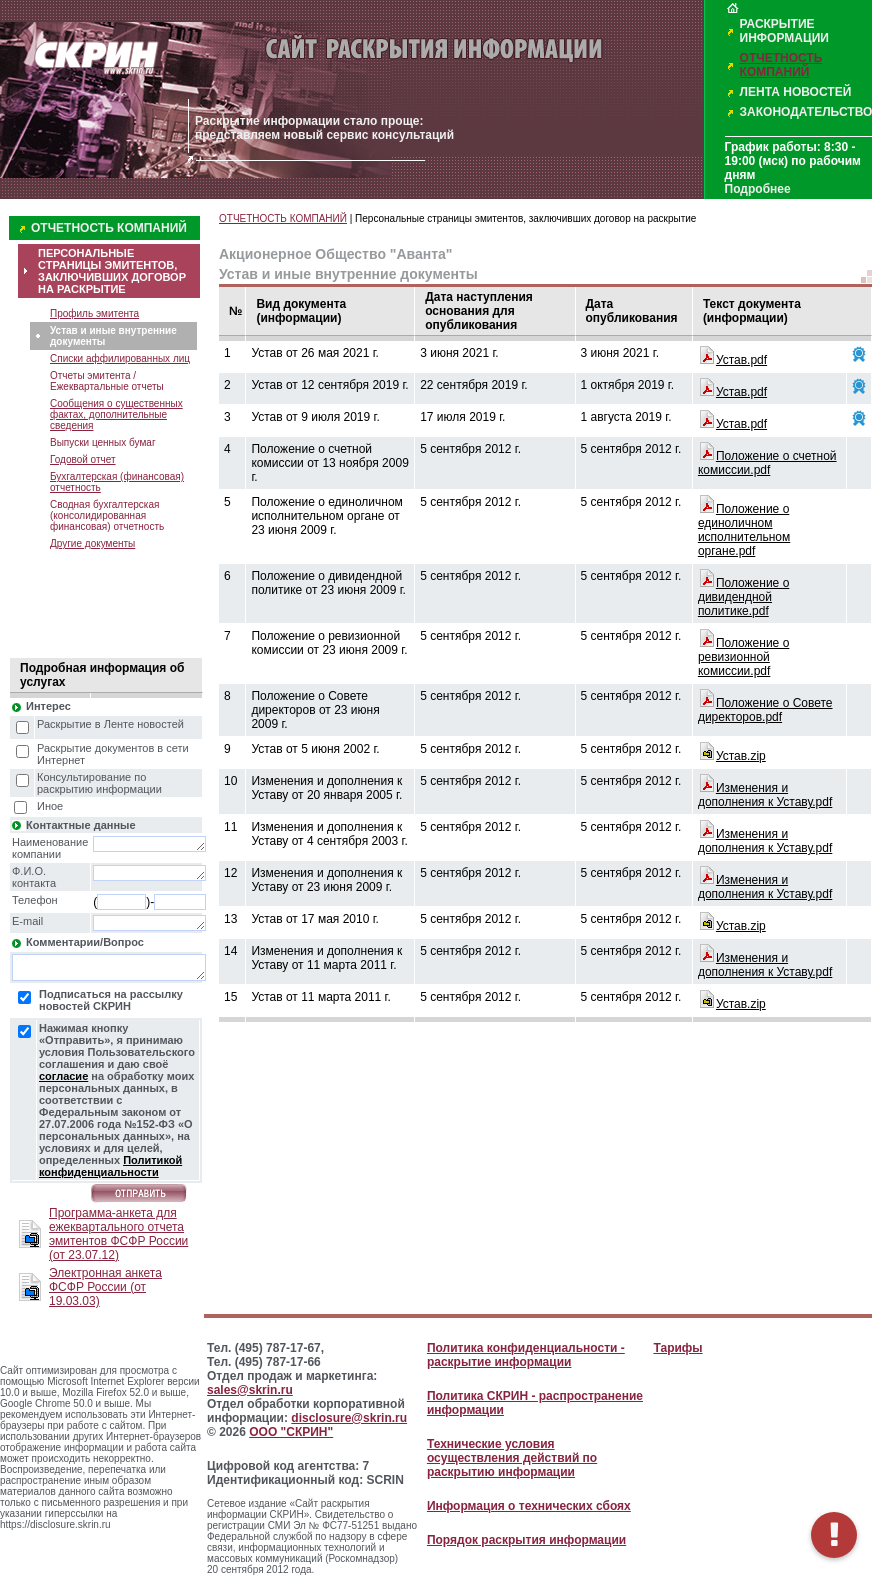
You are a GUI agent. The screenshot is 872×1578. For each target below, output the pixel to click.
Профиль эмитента (94, 313)
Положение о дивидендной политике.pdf (743, 597)
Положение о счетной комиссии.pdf (767, 463)
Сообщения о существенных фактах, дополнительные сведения (116, 414)
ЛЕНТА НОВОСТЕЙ (796, 92)
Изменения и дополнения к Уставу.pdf (765, 795)
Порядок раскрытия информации (526, 1540)
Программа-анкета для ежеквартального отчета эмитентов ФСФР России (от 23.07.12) (118, 1234)
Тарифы (677, 1348)
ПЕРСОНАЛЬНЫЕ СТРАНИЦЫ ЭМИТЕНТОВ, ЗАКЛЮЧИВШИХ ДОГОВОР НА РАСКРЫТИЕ (112, 271)
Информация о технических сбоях (529, 1506)
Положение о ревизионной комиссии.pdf (743, 657)
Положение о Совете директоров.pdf (765, 710)
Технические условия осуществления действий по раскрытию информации (512, 1458)
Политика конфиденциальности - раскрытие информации (526, 1355)
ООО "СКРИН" (291, 1432)
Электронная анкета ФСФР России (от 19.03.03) (105, 1287)
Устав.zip (741, 756)
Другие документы (92, 543)
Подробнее (758, 189)
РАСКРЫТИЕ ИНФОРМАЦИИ (784, 31)
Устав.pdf (741, 360)
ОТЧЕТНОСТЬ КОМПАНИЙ (781, 65)
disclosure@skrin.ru (349, 1418)
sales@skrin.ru (250, 1390)
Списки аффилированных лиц (120, 358)
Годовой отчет (83, 459)
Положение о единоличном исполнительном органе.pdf (744, 530)
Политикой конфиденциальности (110, 1166)
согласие (63, 1076)
